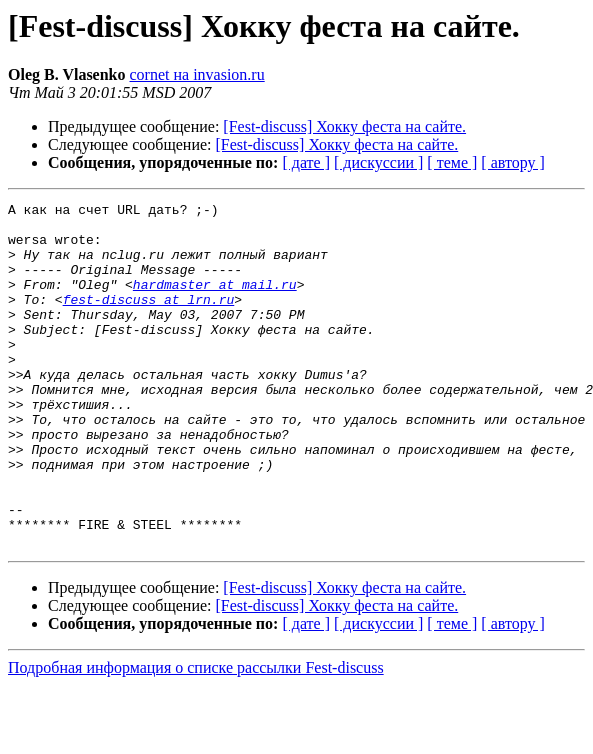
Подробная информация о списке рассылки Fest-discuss (196, 736)
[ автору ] (512, 162)
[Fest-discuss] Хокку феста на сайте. (344, 126)
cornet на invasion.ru (197, 74)
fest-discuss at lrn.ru (149, 320)
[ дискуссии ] (378, 162)
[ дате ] (306, 162)
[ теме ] (452, 162)
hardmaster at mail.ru (215, 302)
